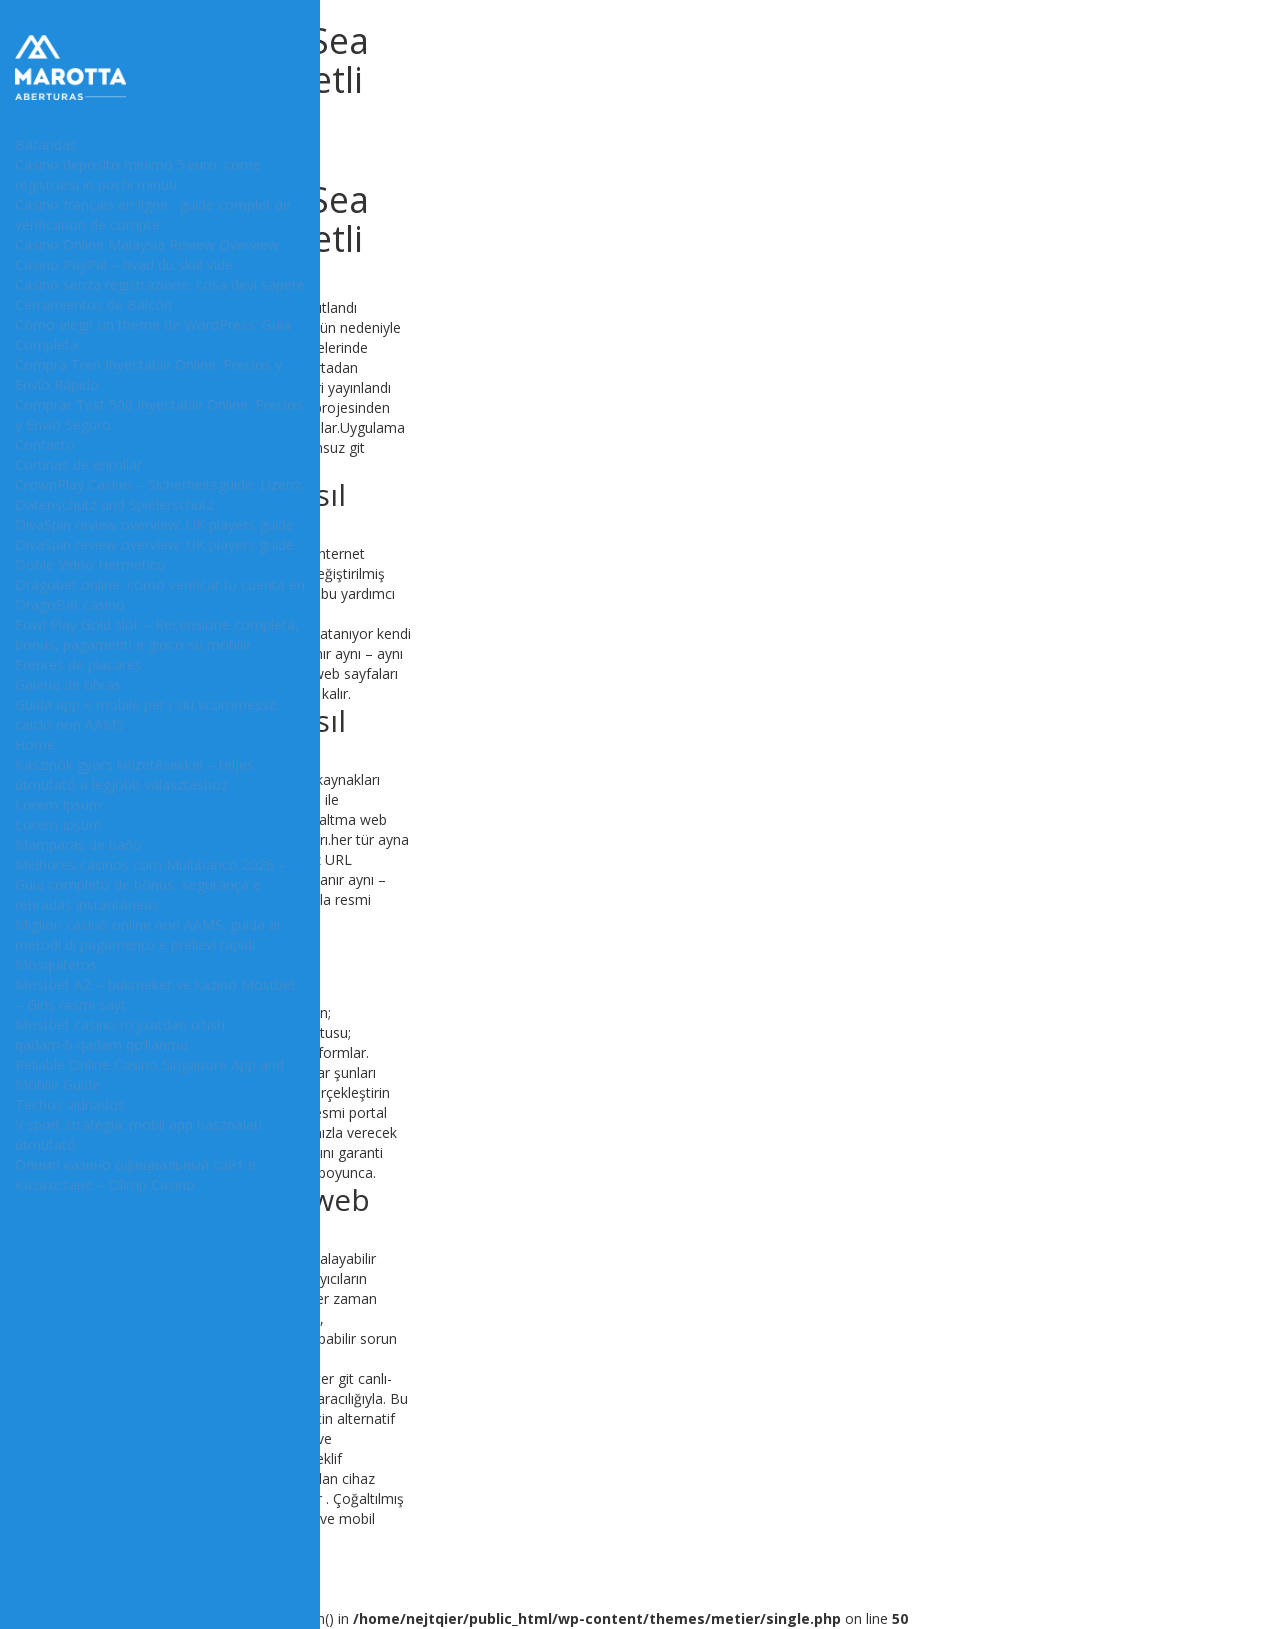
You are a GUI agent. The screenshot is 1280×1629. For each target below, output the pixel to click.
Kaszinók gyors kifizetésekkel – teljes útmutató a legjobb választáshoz (134, 774)
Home (35, 744)
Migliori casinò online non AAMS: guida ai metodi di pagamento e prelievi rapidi (147, 934)
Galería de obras (68, 684)
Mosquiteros (56, 964)
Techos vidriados (70, 1104)
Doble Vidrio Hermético (90, 564)
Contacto (45, 444)
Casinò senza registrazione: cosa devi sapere (160, 284)
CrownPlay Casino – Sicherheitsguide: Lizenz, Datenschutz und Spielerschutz (160, 494)
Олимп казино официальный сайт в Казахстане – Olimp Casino (135, 1174)
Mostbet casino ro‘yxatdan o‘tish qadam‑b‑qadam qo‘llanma (120, 1034)
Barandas (46, 144)
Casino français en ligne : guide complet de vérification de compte (153, 214)
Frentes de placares (78, 664)
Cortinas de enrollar (78, 464)
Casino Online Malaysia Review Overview (147, 244)
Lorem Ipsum (58, 804)
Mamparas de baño (78, 844)
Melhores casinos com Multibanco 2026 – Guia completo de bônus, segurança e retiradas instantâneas (150, 884)
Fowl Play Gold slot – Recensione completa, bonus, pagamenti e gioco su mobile (157, 634)
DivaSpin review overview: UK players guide (154, 524)
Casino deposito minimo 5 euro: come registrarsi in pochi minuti (138, 174)
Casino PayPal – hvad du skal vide (124, 264)
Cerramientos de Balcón (93, 304)
